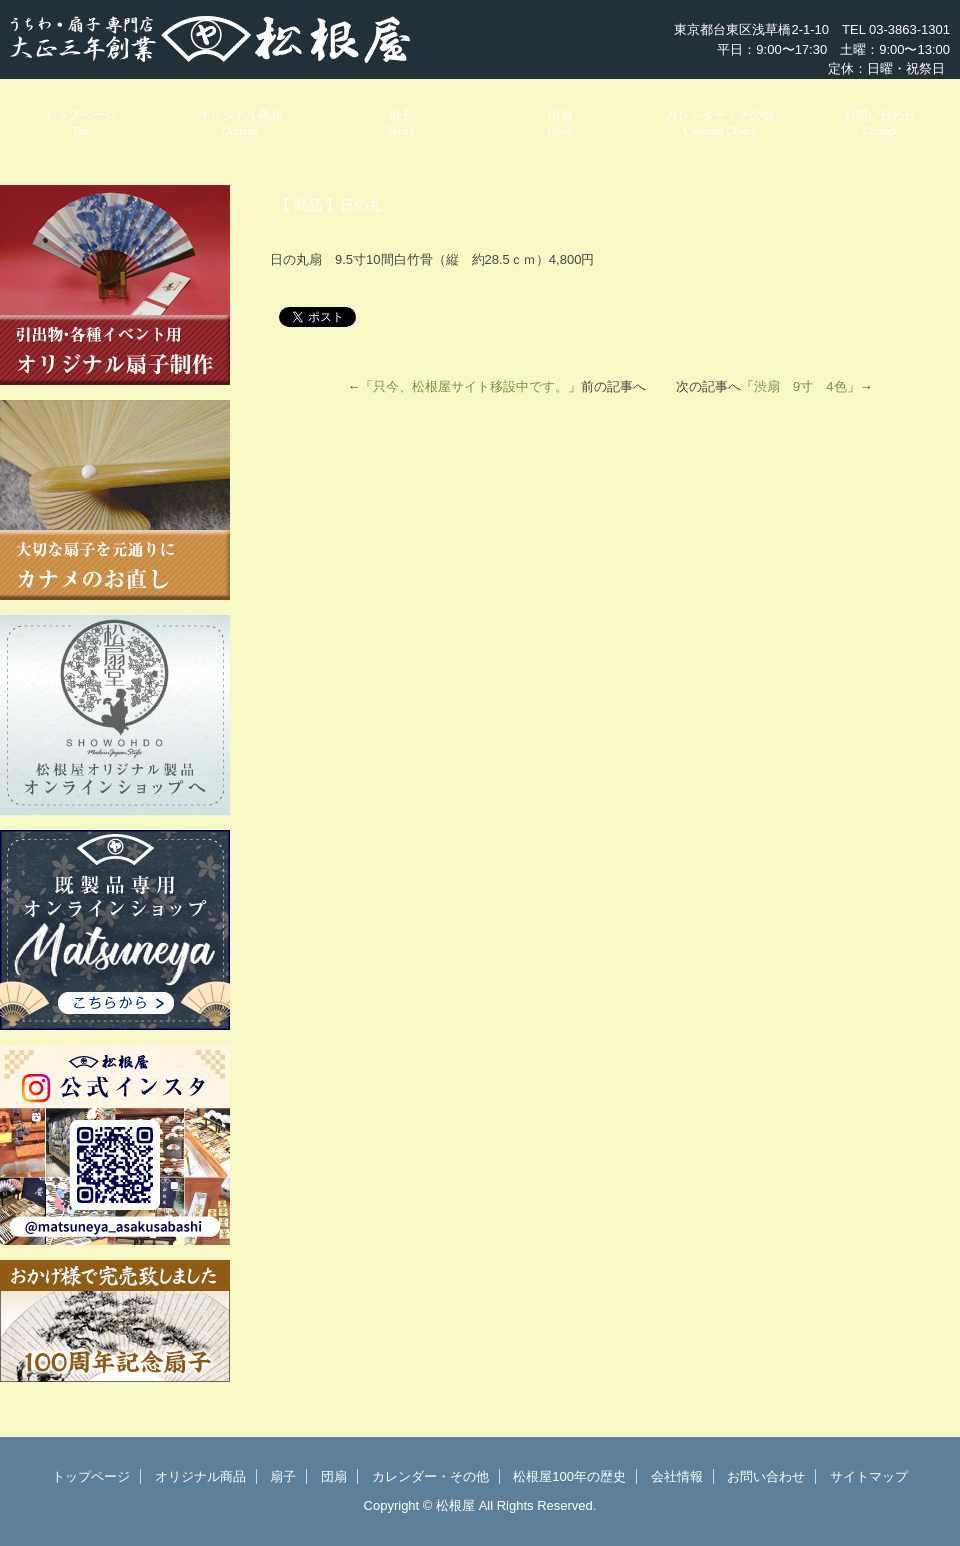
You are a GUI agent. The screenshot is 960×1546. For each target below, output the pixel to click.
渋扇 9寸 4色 (800, 386)
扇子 (400, 122)
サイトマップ (869, 1476)
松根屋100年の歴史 (569, 1476)
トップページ (80, 122)
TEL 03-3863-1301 (896, 29)
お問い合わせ (880, 122)
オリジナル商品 (240, 122)
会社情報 (677, 1476)
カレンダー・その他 (720, 122)
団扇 (559, 122)
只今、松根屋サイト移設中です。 (470, 386)
